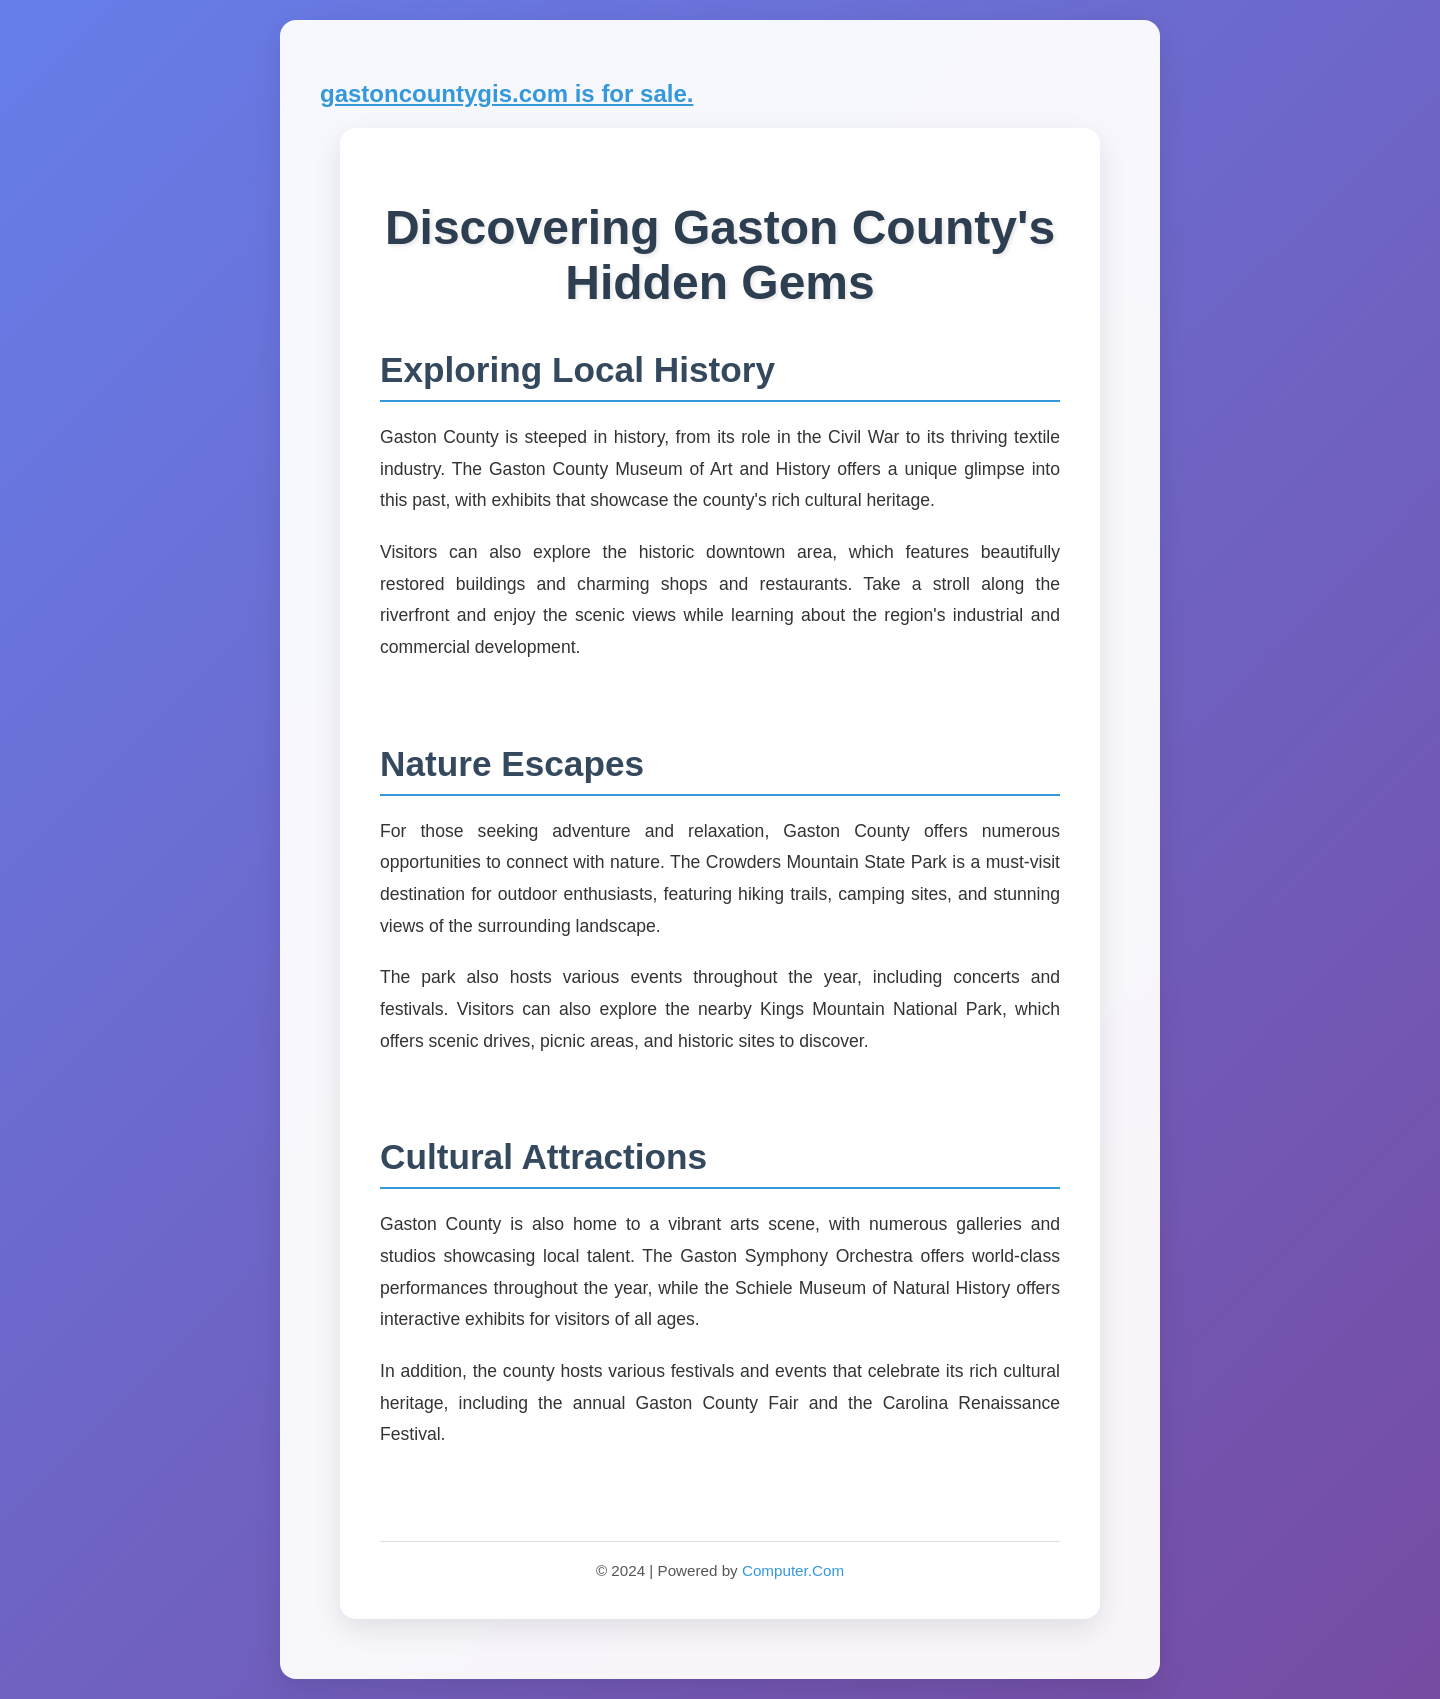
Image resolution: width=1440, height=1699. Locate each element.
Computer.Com (793, 1570)
